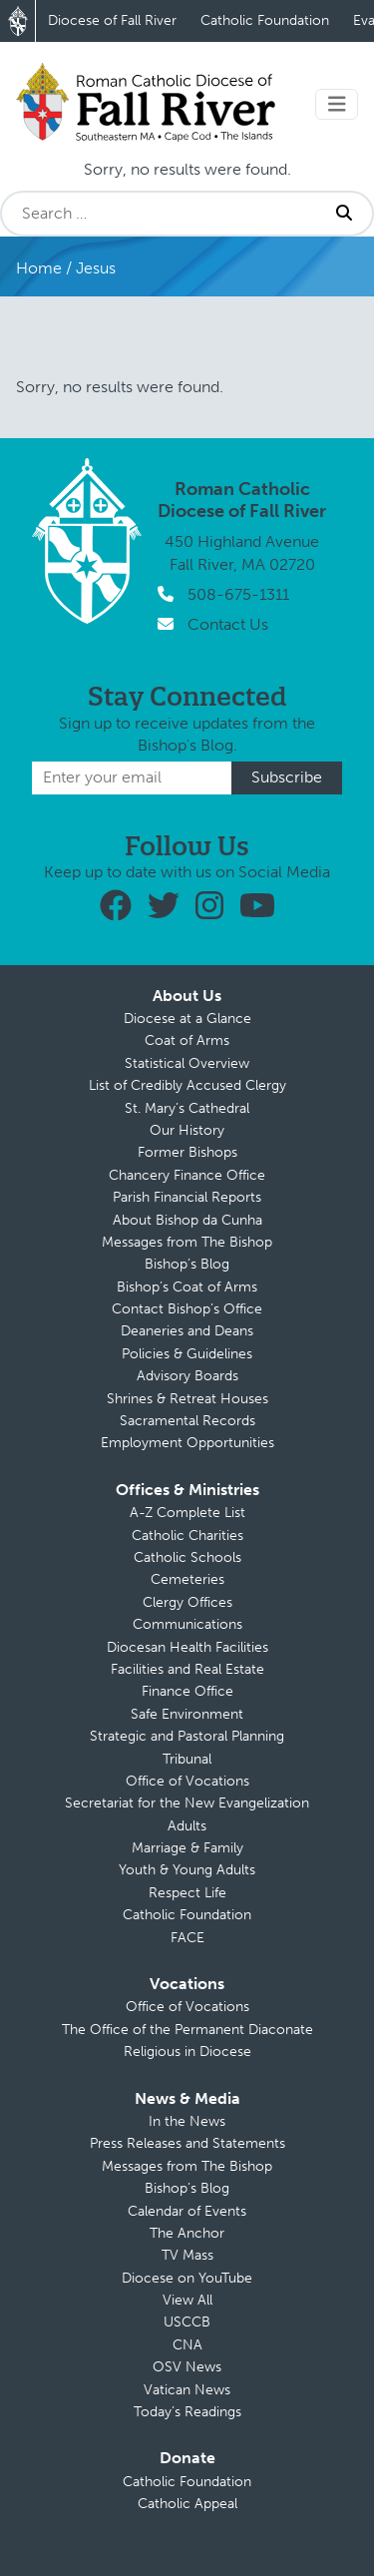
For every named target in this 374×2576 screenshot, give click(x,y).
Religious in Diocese (187, 2051)
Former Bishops (187, 1152)
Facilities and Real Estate (187, 1669)
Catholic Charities (187, 1535)
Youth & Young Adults (187, 1869)
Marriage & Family (187, 1847)
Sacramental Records (187, 1420)
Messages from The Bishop (187, 1242)
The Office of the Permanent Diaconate (187, 2029)
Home (39, 267)
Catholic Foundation (264, 20)
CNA (187, 2344)
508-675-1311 (238, 594)
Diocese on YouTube (187, 2278)
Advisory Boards (187, 1375)
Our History (187, 1130)
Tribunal (187, 1759)
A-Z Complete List (187, 1512)
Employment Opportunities (187, 1442)
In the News (187, 2121)
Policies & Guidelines (187, 1353)
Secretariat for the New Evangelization (187, 1803)
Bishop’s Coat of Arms (187, 1287)
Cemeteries (187, 1579)
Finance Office (187, 1691)
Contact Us (227, 624)
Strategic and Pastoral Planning (187, 1736)
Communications (187, 1624)
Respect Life (187, 1892)
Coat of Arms (187, 1040)
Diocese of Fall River (112, 20)
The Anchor (187, 2233)
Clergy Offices (187, 1602)
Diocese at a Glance (187, 1018)
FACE (187, 1937)
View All (187, 2300)
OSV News (187, 2366)
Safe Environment (187, 1714)
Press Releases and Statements (187, 2143)
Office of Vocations (187, 1781)
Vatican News (187, 2389)
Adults (187, 1825)
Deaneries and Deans (187, 1330)
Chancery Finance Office (187, 1175)
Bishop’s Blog (187, 1264)
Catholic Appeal (187, 2503)
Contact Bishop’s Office (187, 1308)
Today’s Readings (187, 2411)
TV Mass (187, 2255)
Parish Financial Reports (187, 1197)
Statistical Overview (187, 1063)
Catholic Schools (187, 1557)
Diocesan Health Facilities (187, 1647)
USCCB (187, 2322)
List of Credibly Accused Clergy (187, 1085)
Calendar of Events (187, 2211)
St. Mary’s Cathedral (187, 1108)
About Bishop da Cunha (187, 1220)
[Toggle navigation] (337, 104)
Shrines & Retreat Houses (187, 1398)
